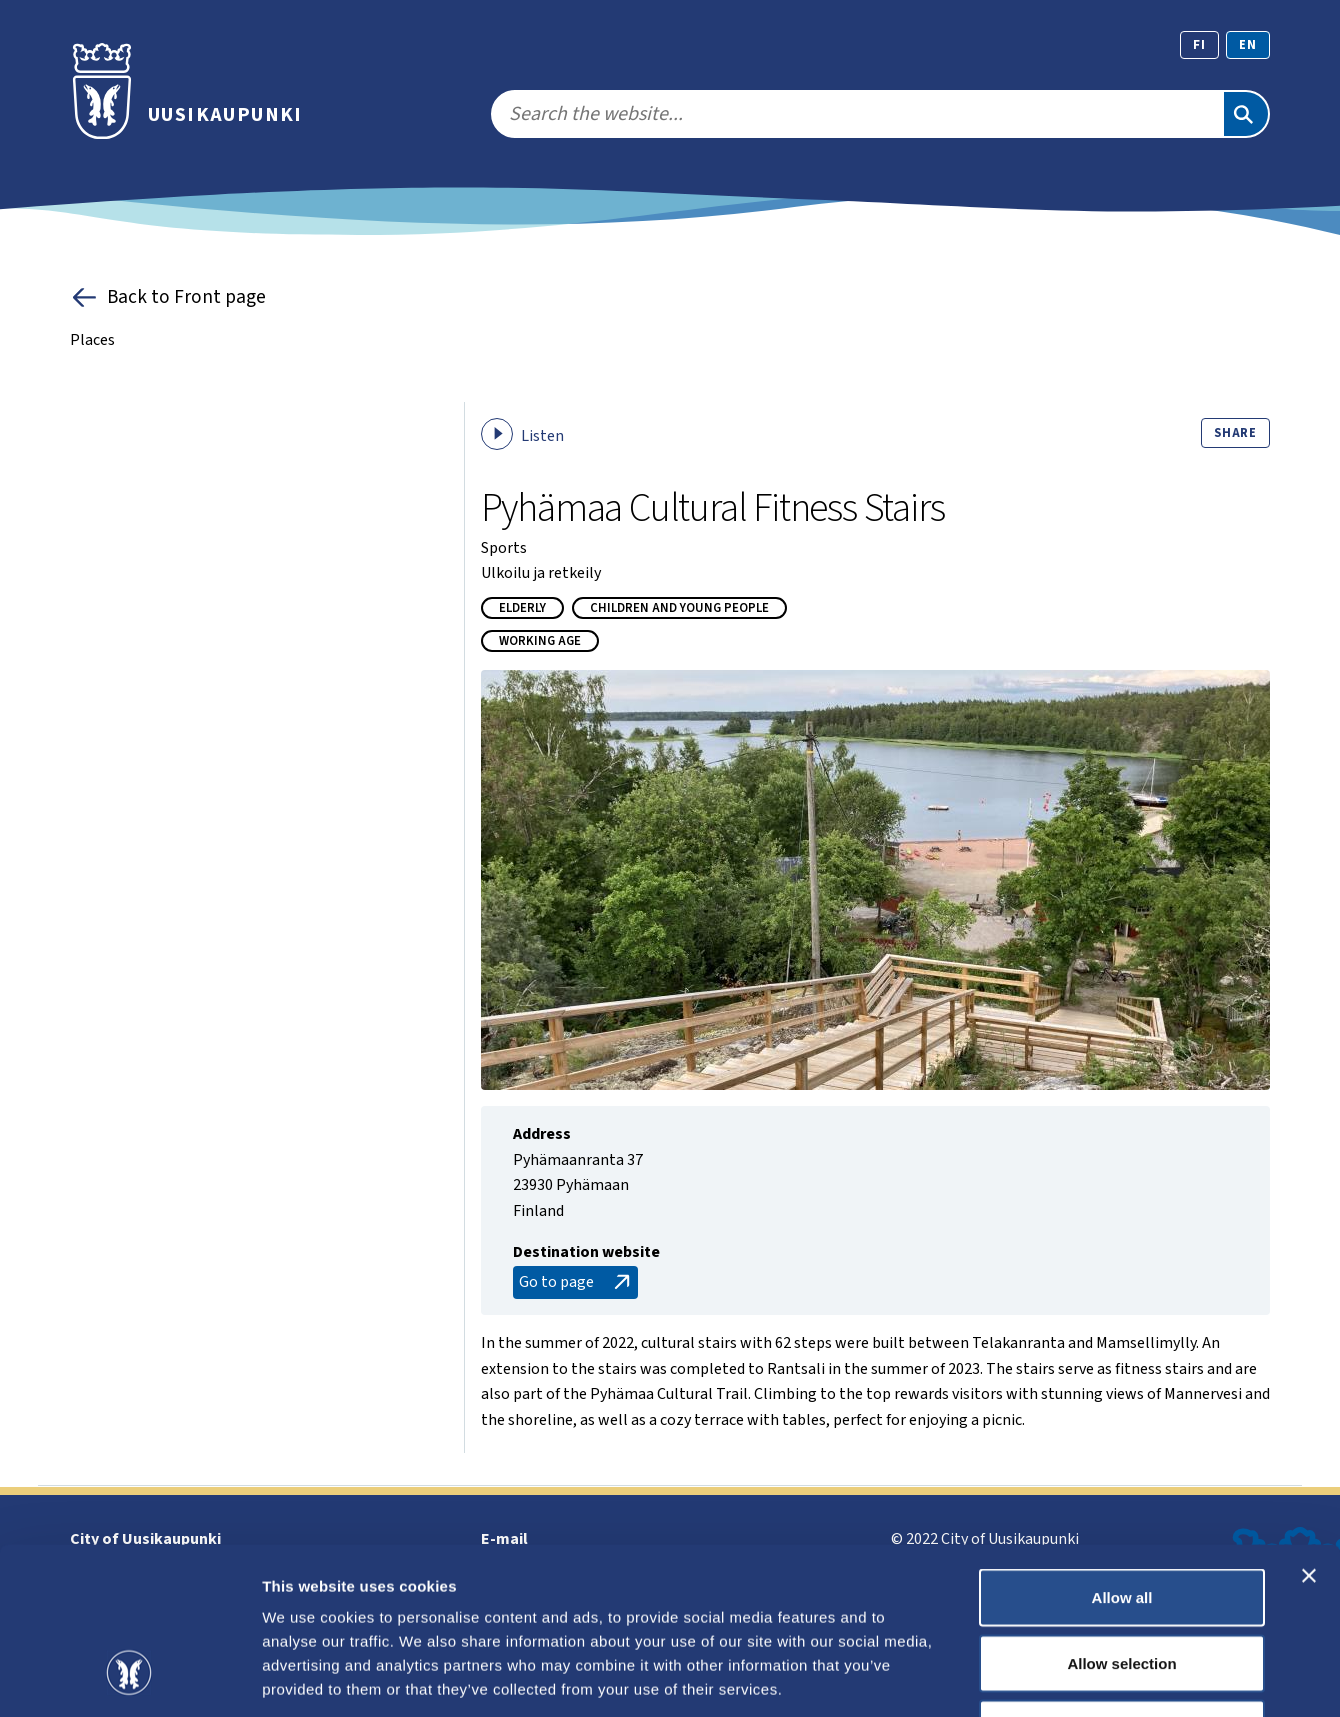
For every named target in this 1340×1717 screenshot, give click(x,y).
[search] (856, 114)
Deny (1122, 1585)
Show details (1049, 1677)
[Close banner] (1309, 1433)
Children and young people (679, 608)
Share (1235, 433)
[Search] (1246, 114)
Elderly (522, 608)
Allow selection (1121, 1520)
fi (1199, 45)
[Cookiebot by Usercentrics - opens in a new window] (129, 1678)
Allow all (1122, 1454)
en (1248, 45)
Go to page (576, 1282)
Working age (540, 641)
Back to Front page (168, 297)
